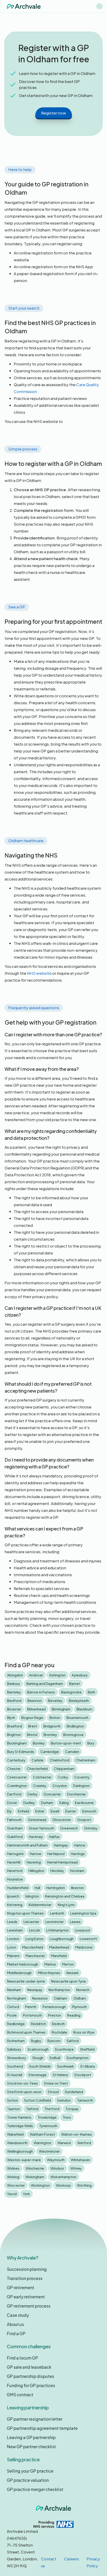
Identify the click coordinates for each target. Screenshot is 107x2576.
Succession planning (27, 2269)
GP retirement (20, 2287)
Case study (18, 2315)
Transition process (24, 2278)
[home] (23, 6)
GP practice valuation (28, 2480)
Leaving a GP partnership (31, 2437)
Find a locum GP (22, 2357)
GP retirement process (28, 2305)
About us (15, 2324)
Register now (53, 112)
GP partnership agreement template (42, 2428)
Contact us (48, 2562)
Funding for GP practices (31, 2385)
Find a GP (16, 2333)
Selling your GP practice (30, 2470)
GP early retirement (26, 2296)
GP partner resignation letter (34, 2419)
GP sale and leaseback (29, 2367)
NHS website (39, 973)
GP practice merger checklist (35, 2489)
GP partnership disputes (30, 2376)
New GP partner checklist (31, 2446)
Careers (71, 2558)
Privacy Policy (93, 2562)
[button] (99, 6)
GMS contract (20, 2394)
